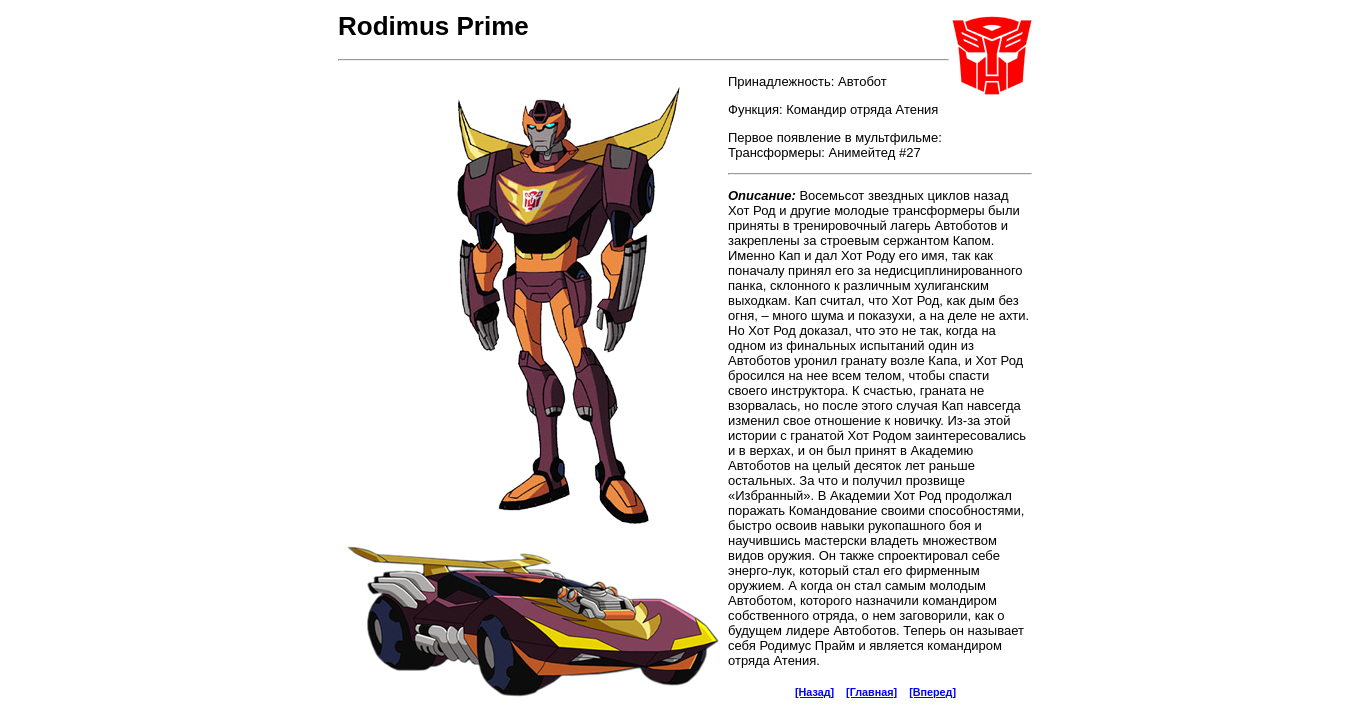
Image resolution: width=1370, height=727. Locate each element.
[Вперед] (932, 692)
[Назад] (814, 692)
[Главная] (871, 692)
